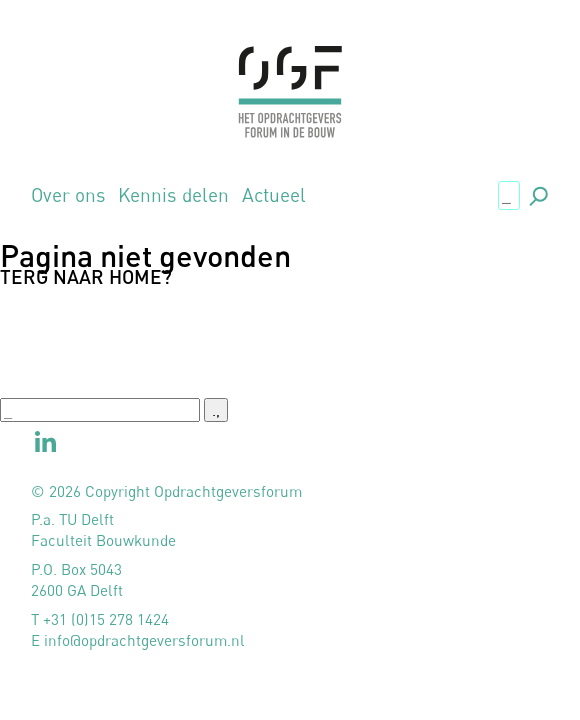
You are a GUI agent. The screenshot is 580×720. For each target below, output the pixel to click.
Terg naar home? (86, 276)
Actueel (274, 194)
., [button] (537, 193)
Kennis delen (173, 194)
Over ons (68, 194)
